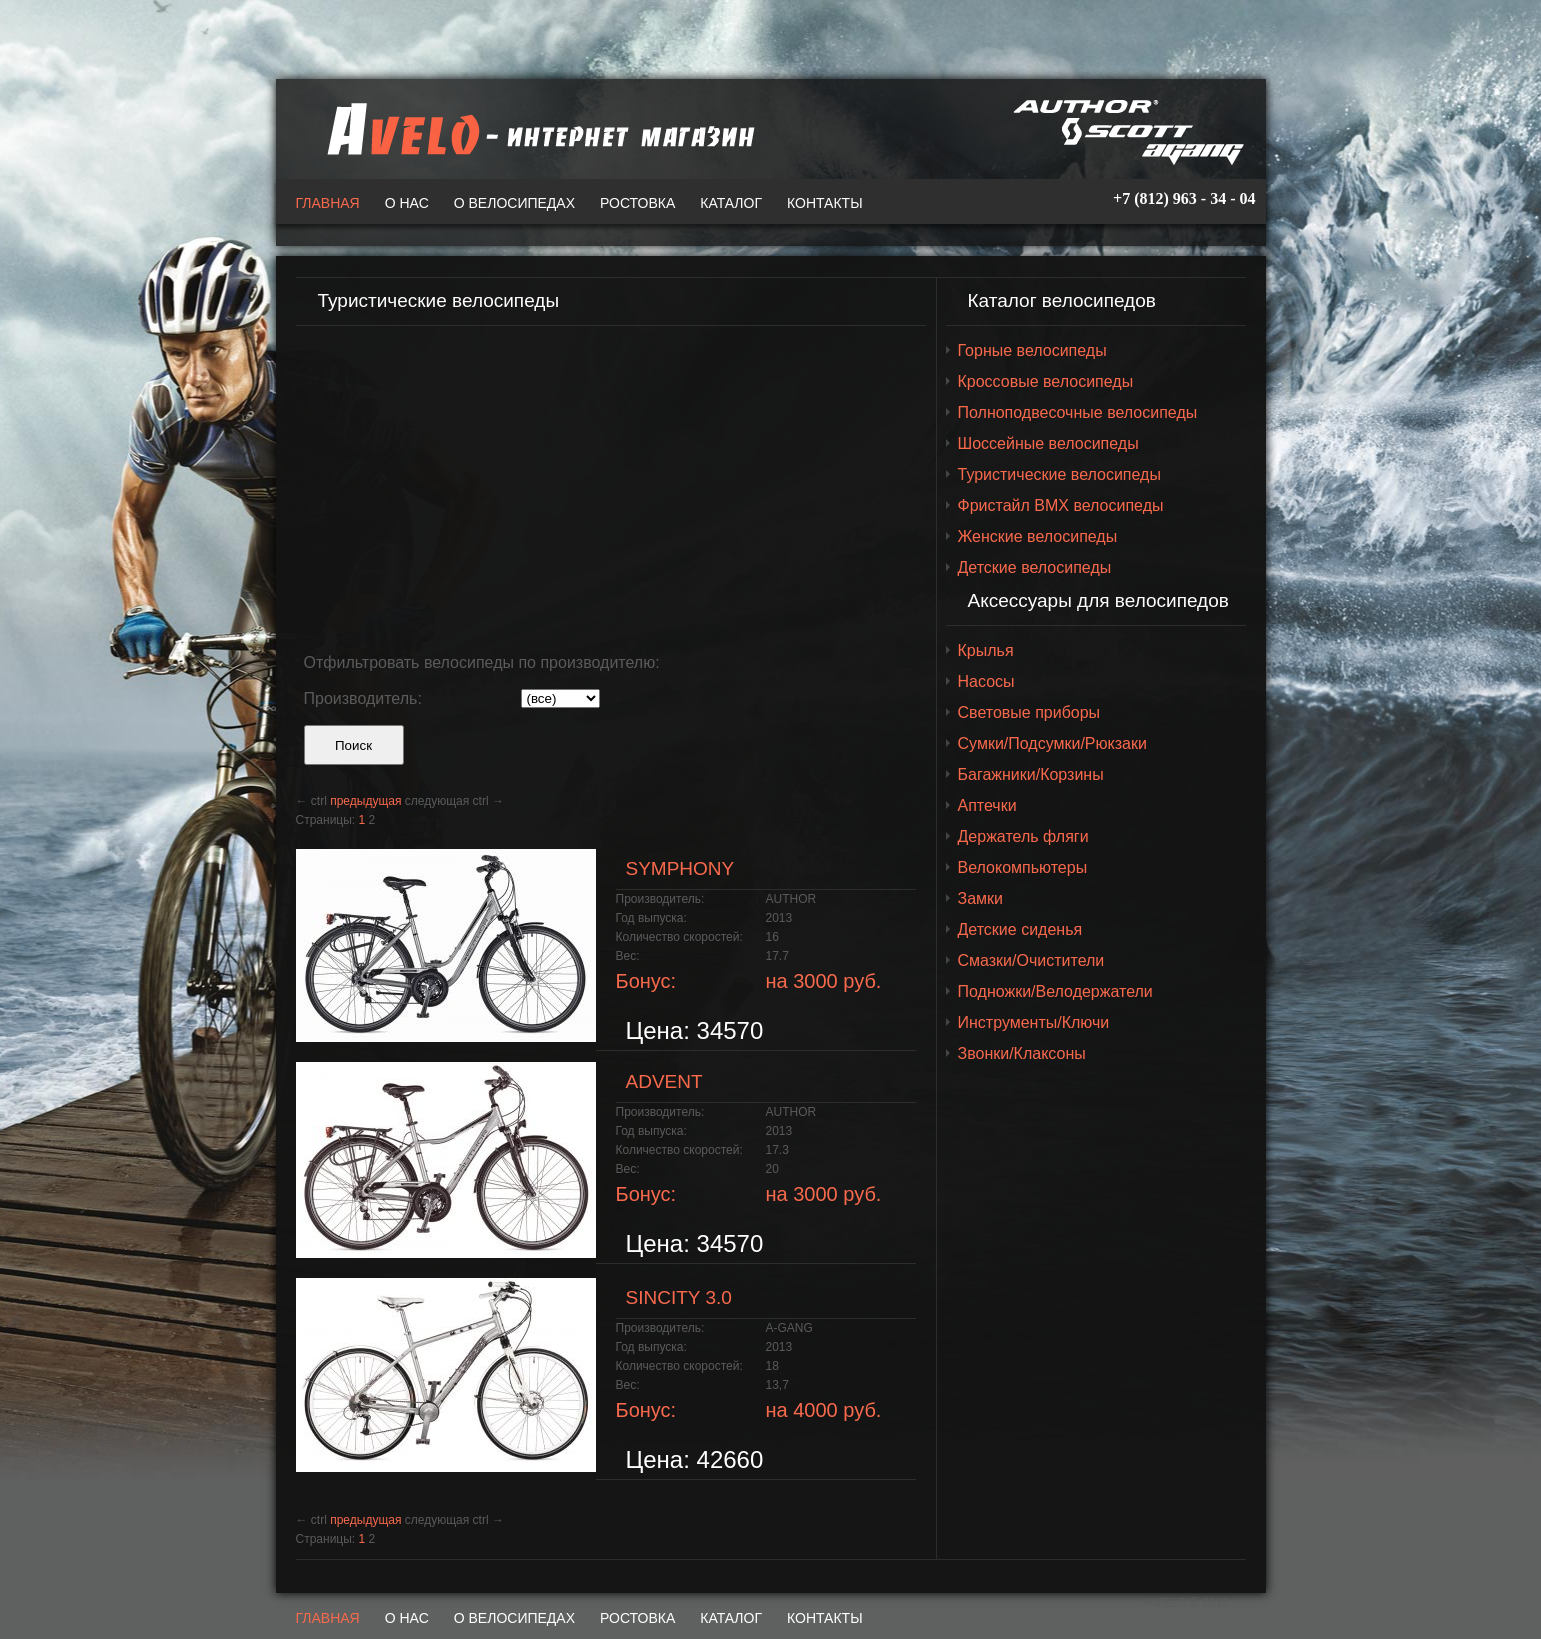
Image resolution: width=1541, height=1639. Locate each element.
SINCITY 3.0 (679, 1297)
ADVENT (664, 1081)
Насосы (986, 681)
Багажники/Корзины (1031, 774)
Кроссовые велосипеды (1046, 381)
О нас (407, 203)
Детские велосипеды (1035, 567)
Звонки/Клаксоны (1022, 1053)
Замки (981, 898)
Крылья (986, 650)
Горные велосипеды (1032, 350)
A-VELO (536, 129)
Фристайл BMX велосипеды (1061, 505)
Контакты (825, 203)
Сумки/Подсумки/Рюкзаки (1052, 743)
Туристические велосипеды (1059, 474)
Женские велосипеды (1038, 536)
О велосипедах (514, 203)
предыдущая (365, 801)
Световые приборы (1029, 712)
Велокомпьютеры (1023, 867)
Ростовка (637, 203)
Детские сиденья (1020, 929)
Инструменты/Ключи (1034, 1022)
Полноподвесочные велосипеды (1078, 412)
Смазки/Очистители (1031, 960)
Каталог (731, 203)
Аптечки (987, 805)
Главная (328, 203)
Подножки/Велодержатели (1055, 991)
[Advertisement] (611, 481)
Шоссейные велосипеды (1048, 443)
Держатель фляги (1023, 836)
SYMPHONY (680, 868)
